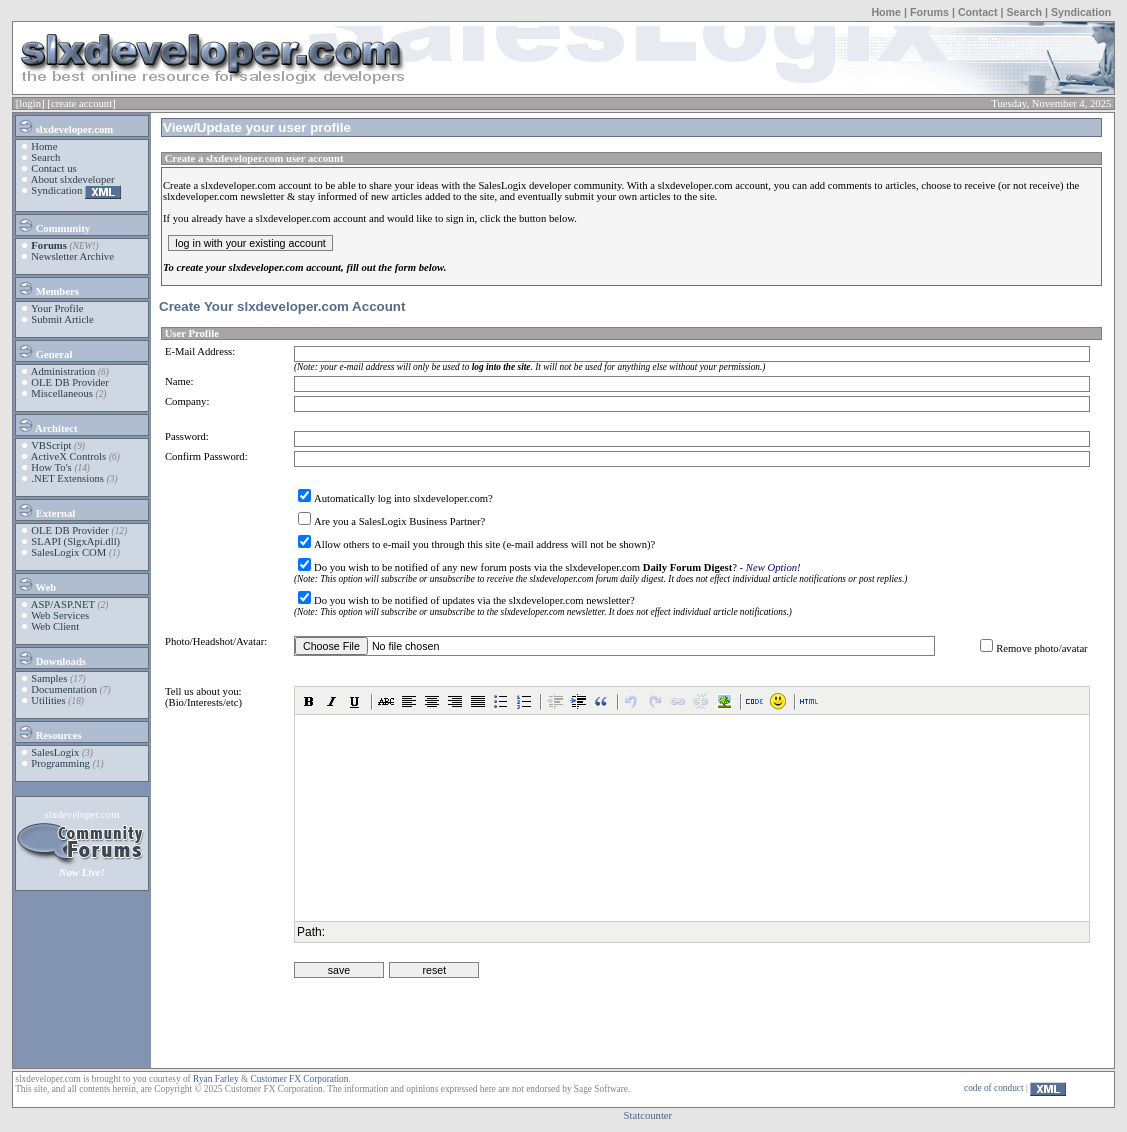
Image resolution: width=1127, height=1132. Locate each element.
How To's (51, 467)
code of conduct (994, 1088)
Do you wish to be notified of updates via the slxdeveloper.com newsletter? (474, 600)
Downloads (51, 658)
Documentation (64, 689)
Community (53, 225)
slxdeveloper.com (65, 126)
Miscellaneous (62, 393)
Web (36, 584)
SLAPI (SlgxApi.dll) (75, 541)
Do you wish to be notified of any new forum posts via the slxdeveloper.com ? (525, 567)
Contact (978, 12)
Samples (49, 678)
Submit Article (62, 319)
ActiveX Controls (68, 456)
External (46, 510)
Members (48, 288)
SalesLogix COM (68, 552)
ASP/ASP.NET (63, 604)
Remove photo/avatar (1041, 648)
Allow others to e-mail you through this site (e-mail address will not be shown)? (484, 544)
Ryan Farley (215, 1079)
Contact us (53, 168)
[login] (30, 103)
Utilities (48, 700)
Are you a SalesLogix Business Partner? (399, 521)
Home (886, 12)
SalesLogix (55, 752)
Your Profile (57, 308)
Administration (63, 371)
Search (1024, 12)
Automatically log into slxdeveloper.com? (403, 498)
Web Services (60, 615)
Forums (929, 12)
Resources (49, 732)
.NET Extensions (67, 478)
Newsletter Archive (72, 256)
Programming (60, 763)
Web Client (55, 626)
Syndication (1081, 12)
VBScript (51, 445)
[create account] (81, 103)
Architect (47, 425)
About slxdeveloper (73, 179)
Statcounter (648, 1115)
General (44, 351)
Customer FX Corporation (299, 1079)
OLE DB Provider (70, 382)
